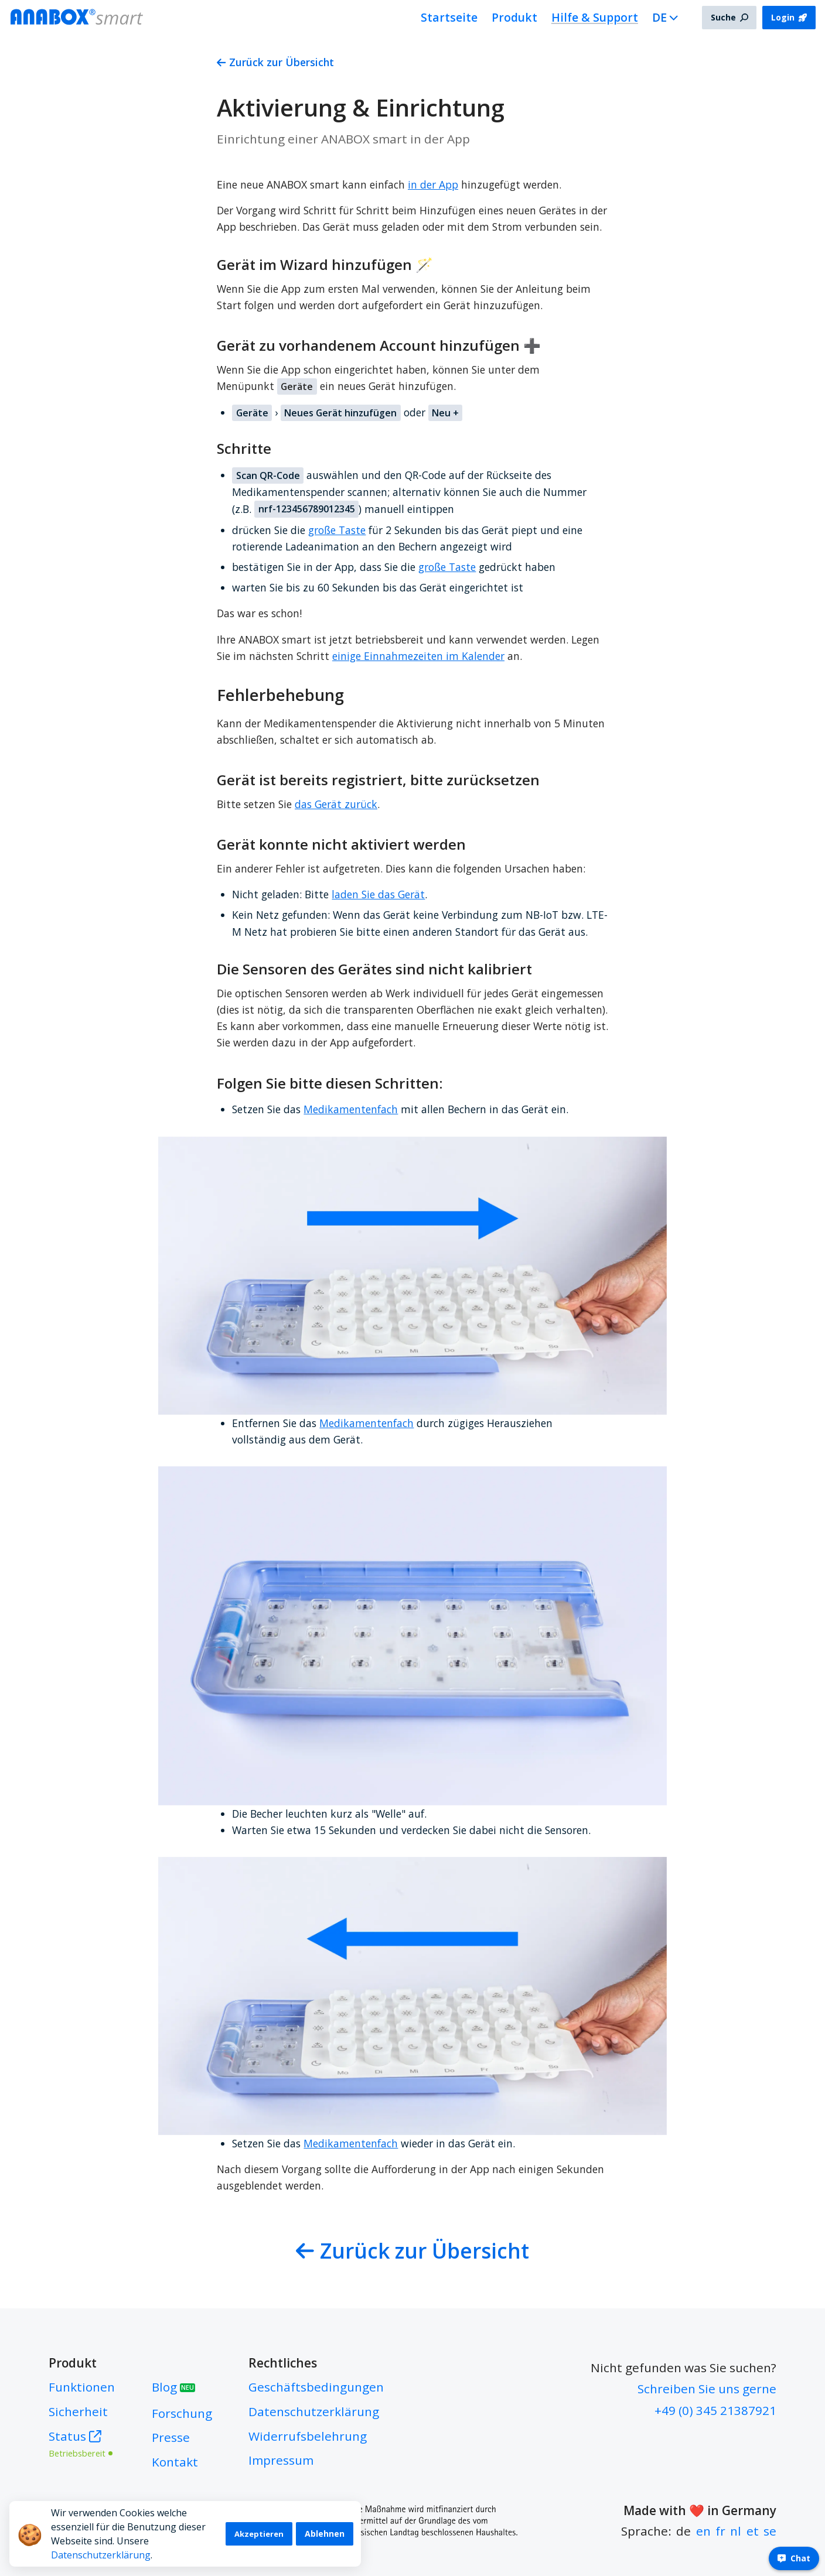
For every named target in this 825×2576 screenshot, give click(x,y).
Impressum (280, 2460)
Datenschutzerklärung (101, 2554)
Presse (171, 2437)
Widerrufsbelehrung (307, 2436)
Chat (794, 2558)
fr (720, 2531)
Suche (729, 17)
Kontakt (175, 2462)
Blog (173, 2387)
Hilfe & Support (594, 17)
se (769, 2531)
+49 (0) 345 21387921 (715, 2410)
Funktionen (82, 2387)
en (703, 2531)
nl (735, 2531)
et (752, 2531)
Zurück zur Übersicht (275, 62)
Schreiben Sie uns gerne (707, 2388)
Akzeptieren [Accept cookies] (259, 2534)
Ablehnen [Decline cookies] (325, 2533)
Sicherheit (78, 2411)
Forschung (182, 2413)
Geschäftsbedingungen (316, 2387)
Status (82, 2443)
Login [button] (789, 17)
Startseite (449, 17)
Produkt (514, 17)
